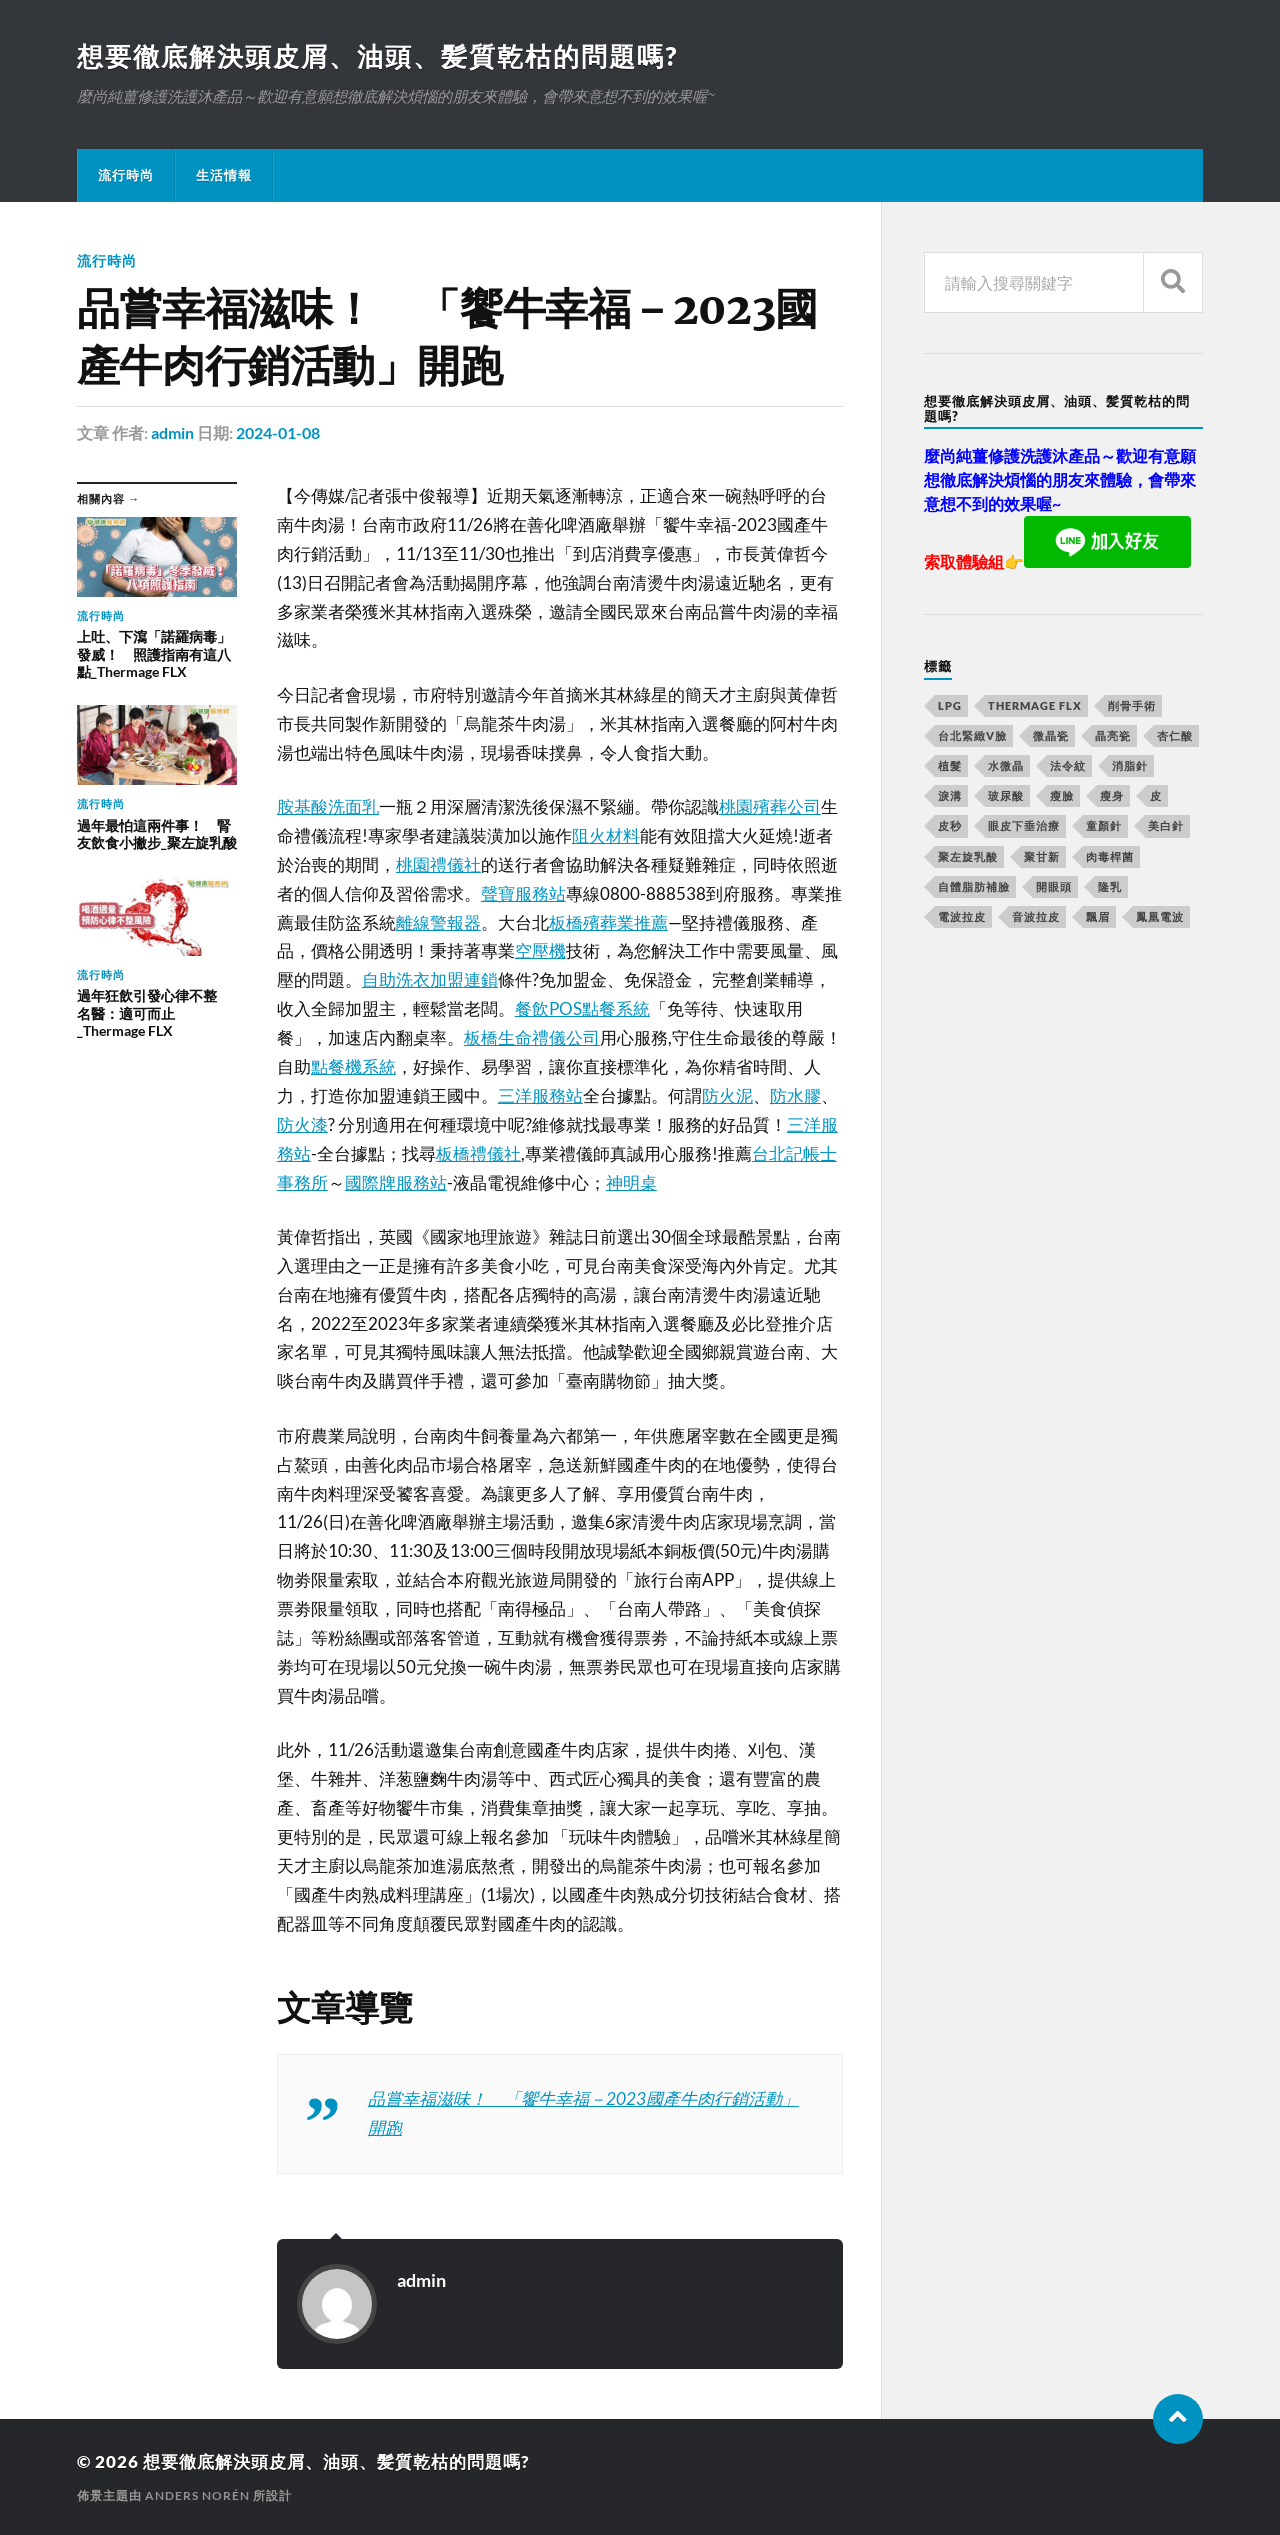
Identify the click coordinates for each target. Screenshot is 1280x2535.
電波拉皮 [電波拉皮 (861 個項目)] (962, 916)
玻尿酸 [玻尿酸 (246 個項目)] (1006, 795)
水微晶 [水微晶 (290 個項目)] (1006, 765)
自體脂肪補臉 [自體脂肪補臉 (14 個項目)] (974, 886)
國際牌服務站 (396, 1182)
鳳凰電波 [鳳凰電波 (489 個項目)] (1160, 916)
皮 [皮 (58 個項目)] (1156, 795)
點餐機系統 (353, 1066)
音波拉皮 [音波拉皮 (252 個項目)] (1036, 916)
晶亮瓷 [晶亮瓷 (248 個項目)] (1113, 735)
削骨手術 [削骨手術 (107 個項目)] (1132, 705)
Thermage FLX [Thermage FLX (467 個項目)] (1035, 705)
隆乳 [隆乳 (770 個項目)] (1110, 886)
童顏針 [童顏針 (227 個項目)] (1104, 825)
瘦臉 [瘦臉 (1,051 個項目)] (1062, 795)
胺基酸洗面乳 (328, 806)
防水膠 (795, 1095)
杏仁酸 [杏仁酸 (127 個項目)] (1175, 735)
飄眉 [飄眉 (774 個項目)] (1098, 916)
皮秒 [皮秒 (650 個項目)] (950, 825)
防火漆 (302, 1124)
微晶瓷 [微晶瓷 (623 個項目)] (1051, 735)
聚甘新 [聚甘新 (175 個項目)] (1042, 856)
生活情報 (224, 175)
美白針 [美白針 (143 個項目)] (1166, 825)
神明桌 (631, 1182)
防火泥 (727, 1095)
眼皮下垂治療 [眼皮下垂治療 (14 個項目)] (1024, 825)
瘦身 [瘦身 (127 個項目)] (1112, 795)
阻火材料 (606, 835)
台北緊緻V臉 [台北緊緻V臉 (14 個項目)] (972, 735)
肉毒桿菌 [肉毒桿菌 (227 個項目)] (1110, 856)
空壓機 (540, 950)
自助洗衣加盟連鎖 (430, 979)
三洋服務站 (540, 1095)
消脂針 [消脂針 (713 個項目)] (1130, 765)
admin (172, 432)
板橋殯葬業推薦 (608, 922)
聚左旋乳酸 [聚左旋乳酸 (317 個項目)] (968, 856)
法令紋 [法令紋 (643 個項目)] (1068, 765)
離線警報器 (438, 922)
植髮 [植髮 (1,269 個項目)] (950, 765)
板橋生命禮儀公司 (532, 1037)
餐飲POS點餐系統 (582, 1008)
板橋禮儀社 (478, 1153)
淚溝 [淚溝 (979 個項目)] (950, 795)
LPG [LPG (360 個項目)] (950, 705)
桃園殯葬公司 (770, 806)
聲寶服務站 (523, 893)
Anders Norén (197, 2495)
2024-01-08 (278, 432)
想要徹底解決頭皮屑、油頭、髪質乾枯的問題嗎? (377, 56)
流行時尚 (126, 175)
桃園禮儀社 (438, 864)
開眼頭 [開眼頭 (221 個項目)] (1054, 886)
